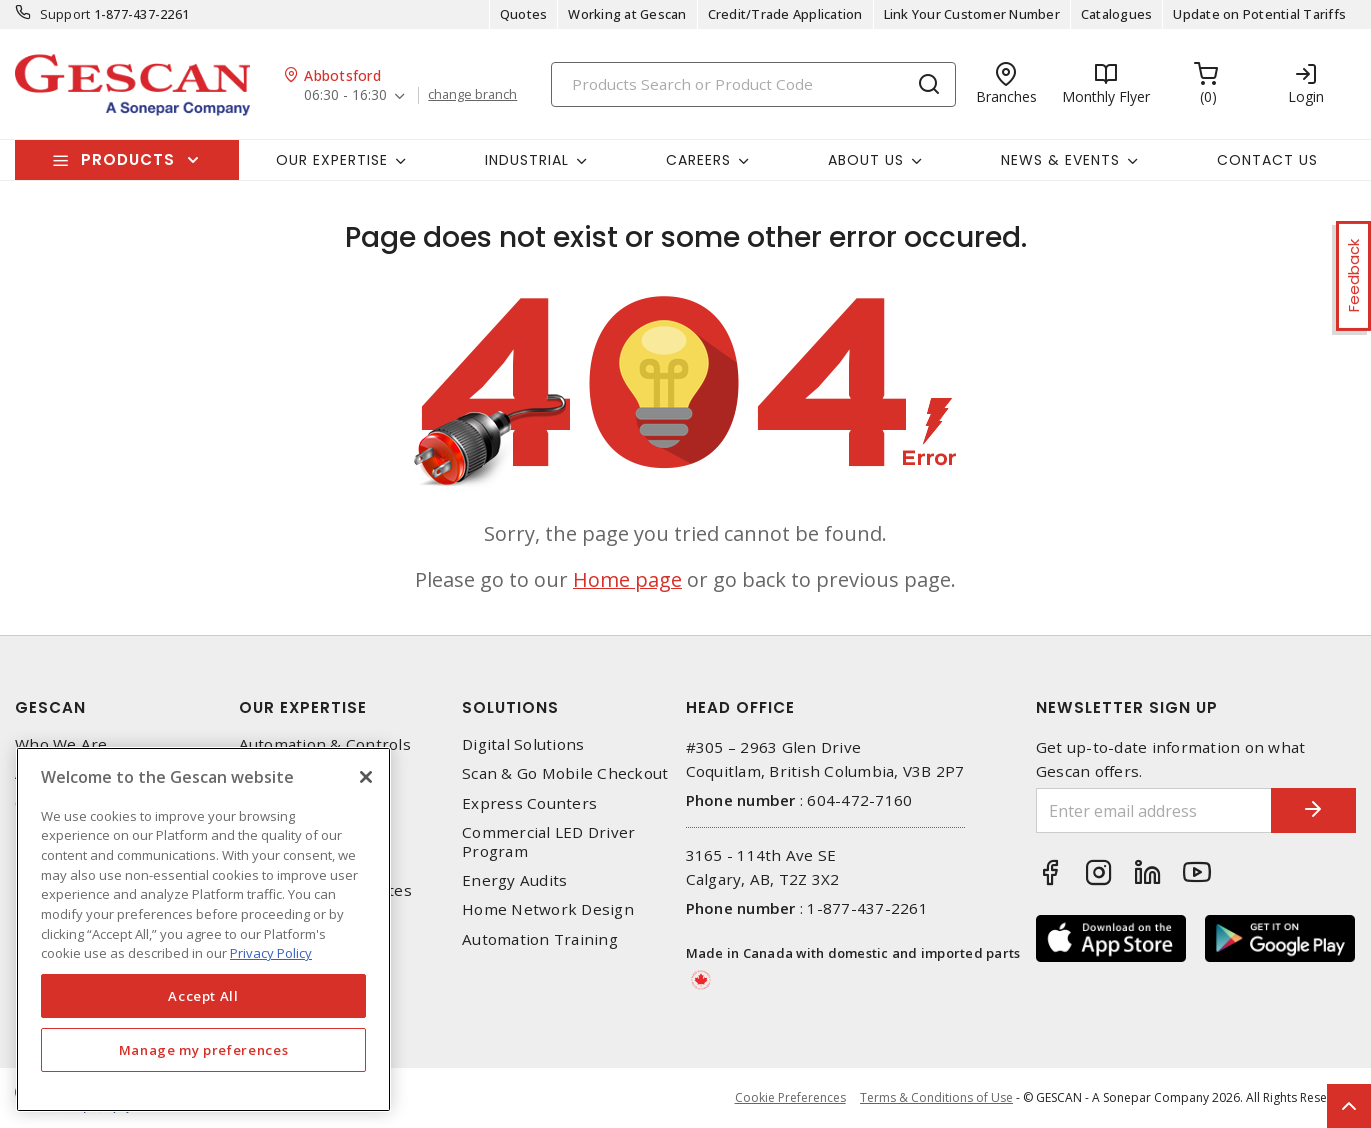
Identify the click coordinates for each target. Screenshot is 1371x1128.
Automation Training (540, 939)
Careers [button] (698, 160)
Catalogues (1117, 14)
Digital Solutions (523, 744)
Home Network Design (548, 909)
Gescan (50, 707)
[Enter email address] (1146, 810)
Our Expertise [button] (332, 160)
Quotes (524, 14)
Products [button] (128, 159)
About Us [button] (866, 160)
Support (65, 14)
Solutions (510, 707)
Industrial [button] (527, 160)
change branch (473, 95)
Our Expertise (303, 707)
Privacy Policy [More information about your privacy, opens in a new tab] (271, 953)
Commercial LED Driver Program (548, 842)
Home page (627, 579)
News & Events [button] (1060, 160)
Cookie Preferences (789, 1098)
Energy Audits (514, 880)
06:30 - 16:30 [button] (345, 95)
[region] (203, 929)
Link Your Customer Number (972, 14)
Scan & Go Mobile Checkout (565, 773)
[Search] (753, 84)
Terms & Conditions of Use (936, 1097)
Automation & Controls (325, 744)
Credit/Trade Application (785, 14)
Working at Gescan (627, 14)
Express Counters (529, 803)
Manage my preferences (204, 1050)
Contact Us (1267, 160)
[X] (366, 777)
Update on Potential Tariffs (1259, 14)
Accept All (203, 996)
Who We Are (61, 744)
